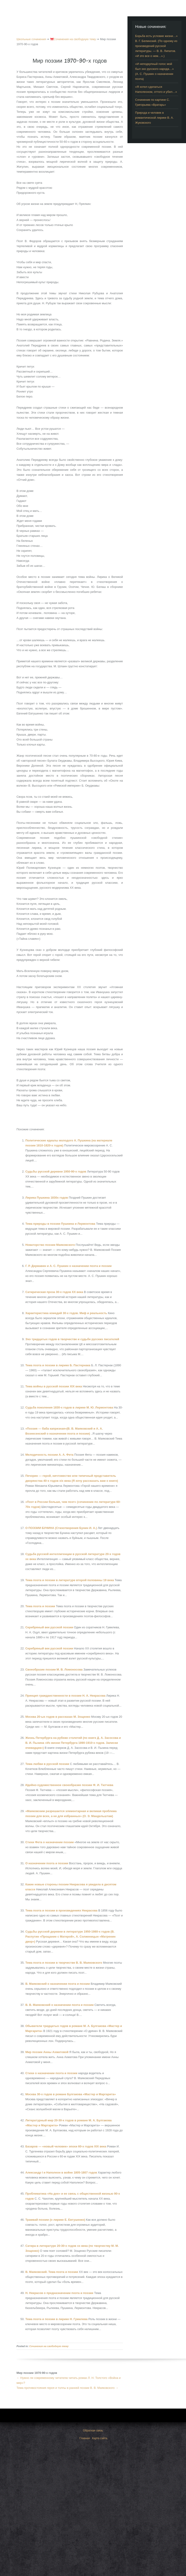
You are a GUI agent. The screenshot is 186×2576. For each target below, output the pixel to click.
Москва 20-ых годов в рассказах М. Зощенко (58, 1716)
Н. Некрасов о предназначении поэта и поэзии (59, 2293)
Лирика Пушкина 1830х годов (47, 1197)
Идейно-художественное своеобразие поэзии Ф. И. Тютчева (69, 1785)
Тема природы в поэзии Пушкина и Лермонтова (60, 1223)
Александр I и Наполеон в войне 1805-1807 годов (61, 2172)
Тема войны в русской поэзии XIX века (54, 1386)
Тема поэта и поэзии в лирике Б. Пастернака (58, 1365)
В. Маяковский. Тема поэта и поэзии (52, 2272)
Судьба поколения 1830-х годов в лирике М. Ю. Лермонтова (69, 1407)
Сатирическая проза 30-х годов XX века (54, 1292)
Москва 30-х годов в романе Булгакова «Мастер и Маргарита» (70, 2094)
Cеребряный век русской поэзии (49, 1648)
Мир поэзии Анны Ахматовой (47, 2052)
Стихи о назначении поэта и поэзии (51, 2073)
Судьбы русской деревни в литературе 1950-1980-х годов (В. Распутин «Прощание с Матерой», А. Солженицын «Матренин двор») (70, 1936)
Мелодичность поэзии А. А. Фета (49, 1454)
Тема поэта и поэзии (40, 1606)
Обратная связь (93, 2430)
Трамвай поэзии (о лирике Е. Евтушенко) (55, 2219)
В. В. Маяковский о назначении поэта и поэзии (60, 2005)
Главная (84, 2438)
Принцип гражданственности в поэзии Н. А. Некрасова (65, 1695)
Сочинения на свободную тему (49, 2346)
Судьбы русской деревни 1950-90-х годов (56, 1171)
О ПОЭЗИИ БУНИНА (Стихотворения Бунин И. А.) (61, 1528)
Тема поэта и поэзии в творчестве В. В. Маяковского (64, 1962)
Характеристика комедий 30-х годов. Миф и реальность (66, 1313)
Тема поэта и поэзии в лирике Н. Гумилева (56, 2319)
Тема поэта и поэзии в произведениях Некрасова (61, 1910)
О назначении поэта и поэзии (47, 1863)
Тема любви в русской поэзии (47, 1764)
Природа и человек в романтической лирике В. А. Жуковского (154, 117)
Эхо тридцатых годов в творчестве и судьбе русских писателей (72, 1339)
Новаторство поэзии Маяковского (50, 1244)
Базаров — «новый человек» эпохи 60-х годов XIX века (66, 2146)
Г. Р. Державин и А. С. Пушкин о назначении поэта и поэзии (68, 1266)
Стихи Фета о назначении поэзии (50, 1842)
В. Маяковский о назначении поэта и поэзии (58, 1983)
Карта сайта (99, 2438)
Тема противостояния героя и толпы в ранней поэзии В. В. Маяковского (67, 2388)
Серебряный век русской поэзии (49, 1627)
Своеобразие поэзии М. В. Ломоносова (54, 1669)
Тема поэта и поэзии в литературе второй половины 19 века (70, 1580)
